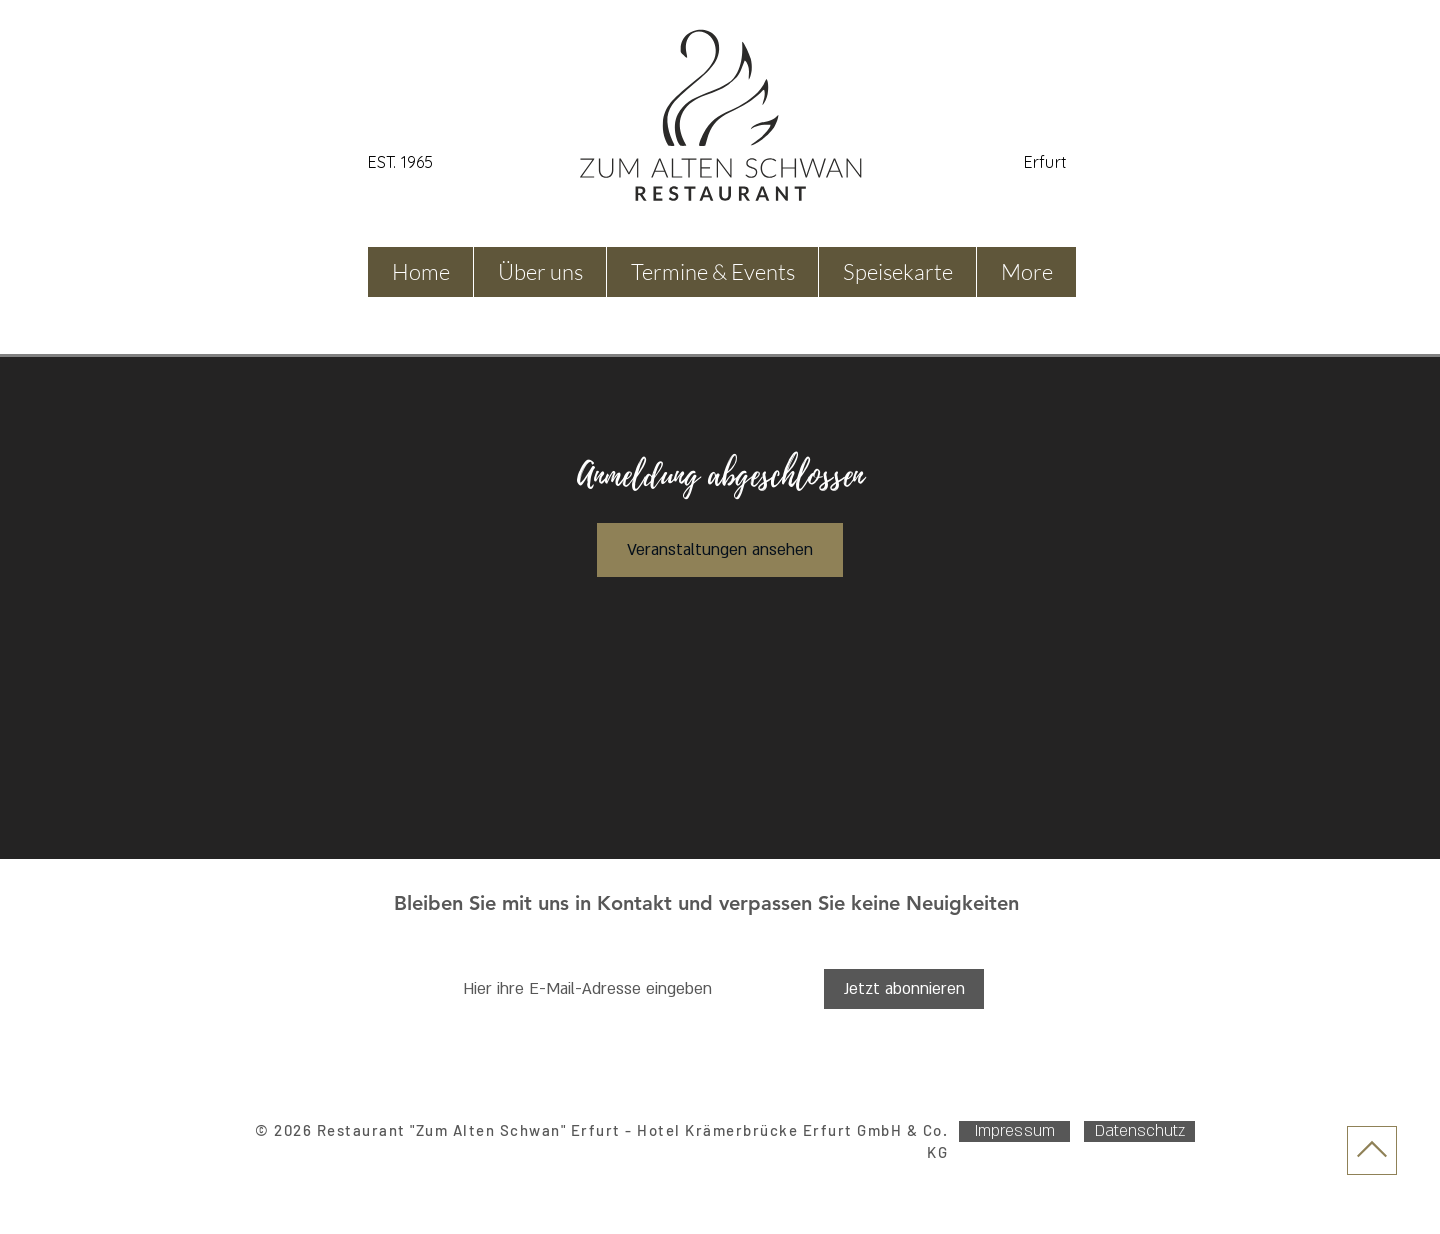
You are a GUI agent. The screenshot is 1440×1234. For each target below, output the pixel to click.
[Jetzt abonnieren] (904, 989)
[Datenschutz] (1139, 1131)
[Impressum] (1014, 1131)
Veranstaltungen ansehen (720, 550)
